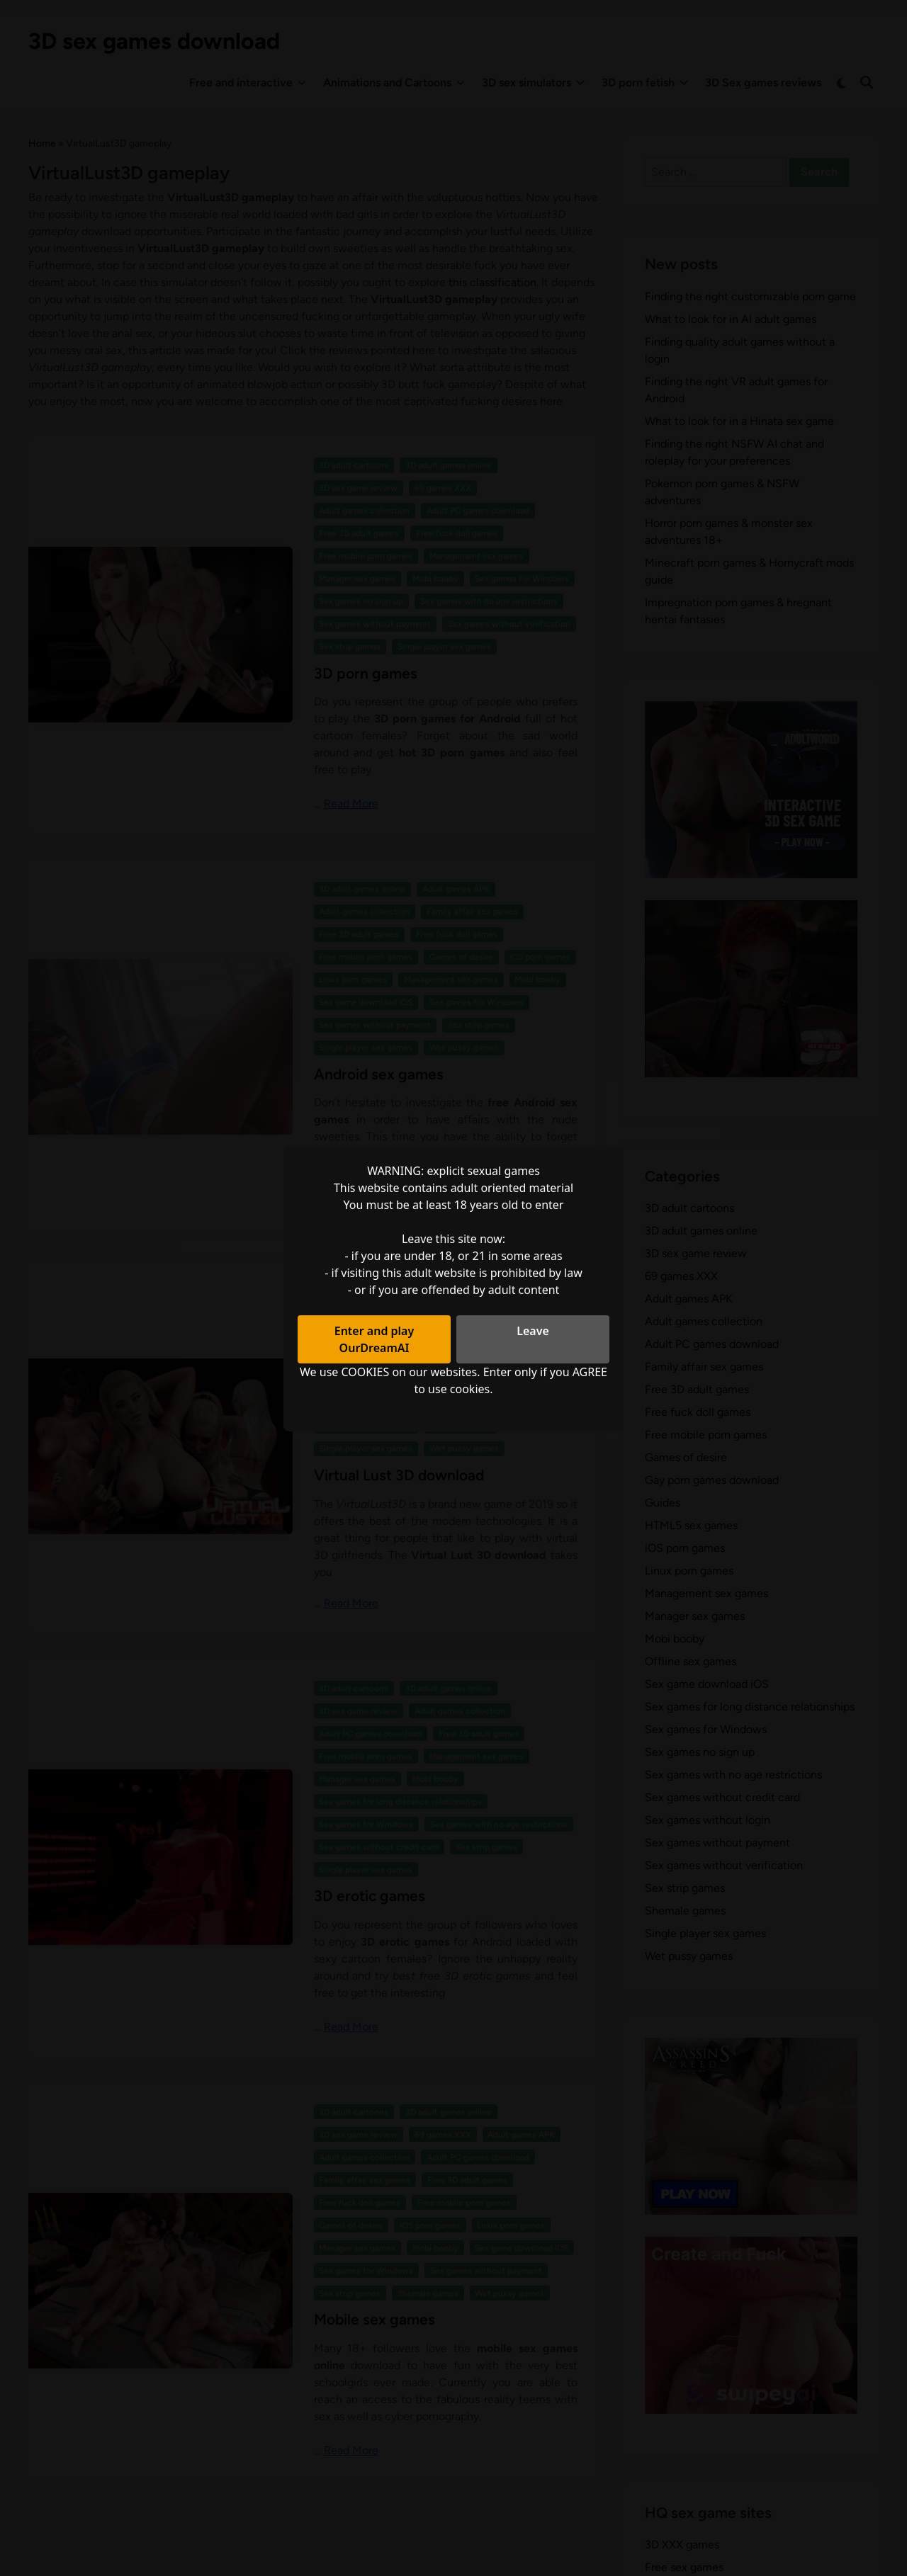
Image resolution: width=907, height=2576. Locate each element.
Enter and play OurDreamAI (374, 1339)
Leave (533, 1331)
